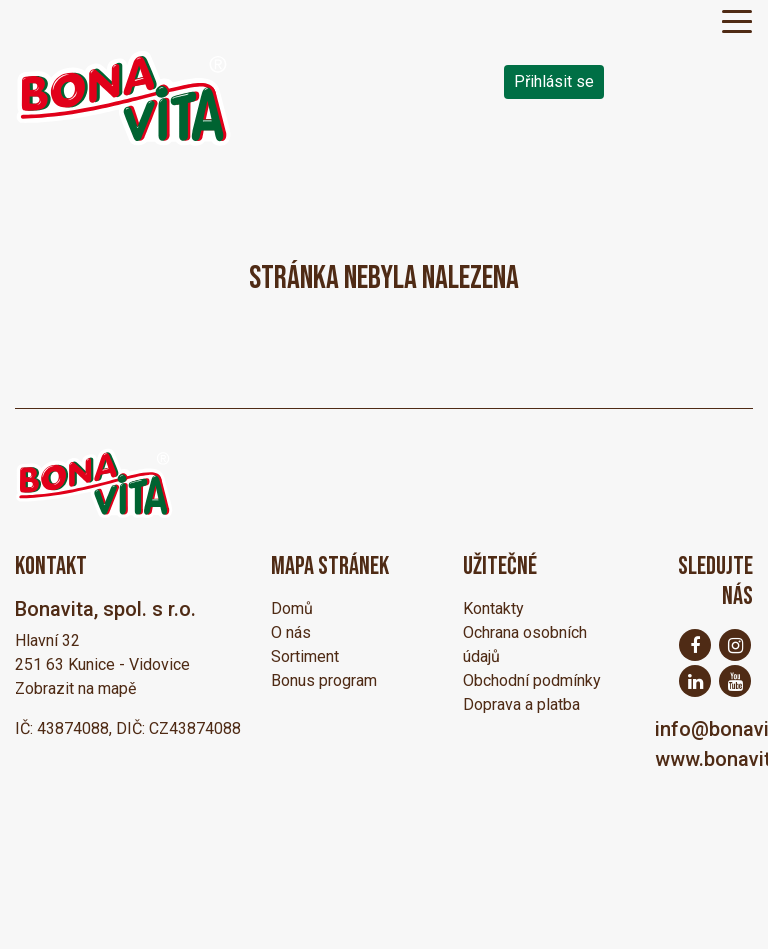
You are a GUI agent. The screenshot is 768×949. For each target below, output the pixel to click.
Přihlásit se (554, 81)
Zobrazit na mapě (75, 688)
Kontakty (493, 608)
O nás (291, 632)
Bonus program (324, 680)
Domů (292, 608)
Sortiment (305, 656)
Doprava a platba (521, 704)
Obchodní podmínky (532, 680)
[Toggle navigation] (737, 20)
